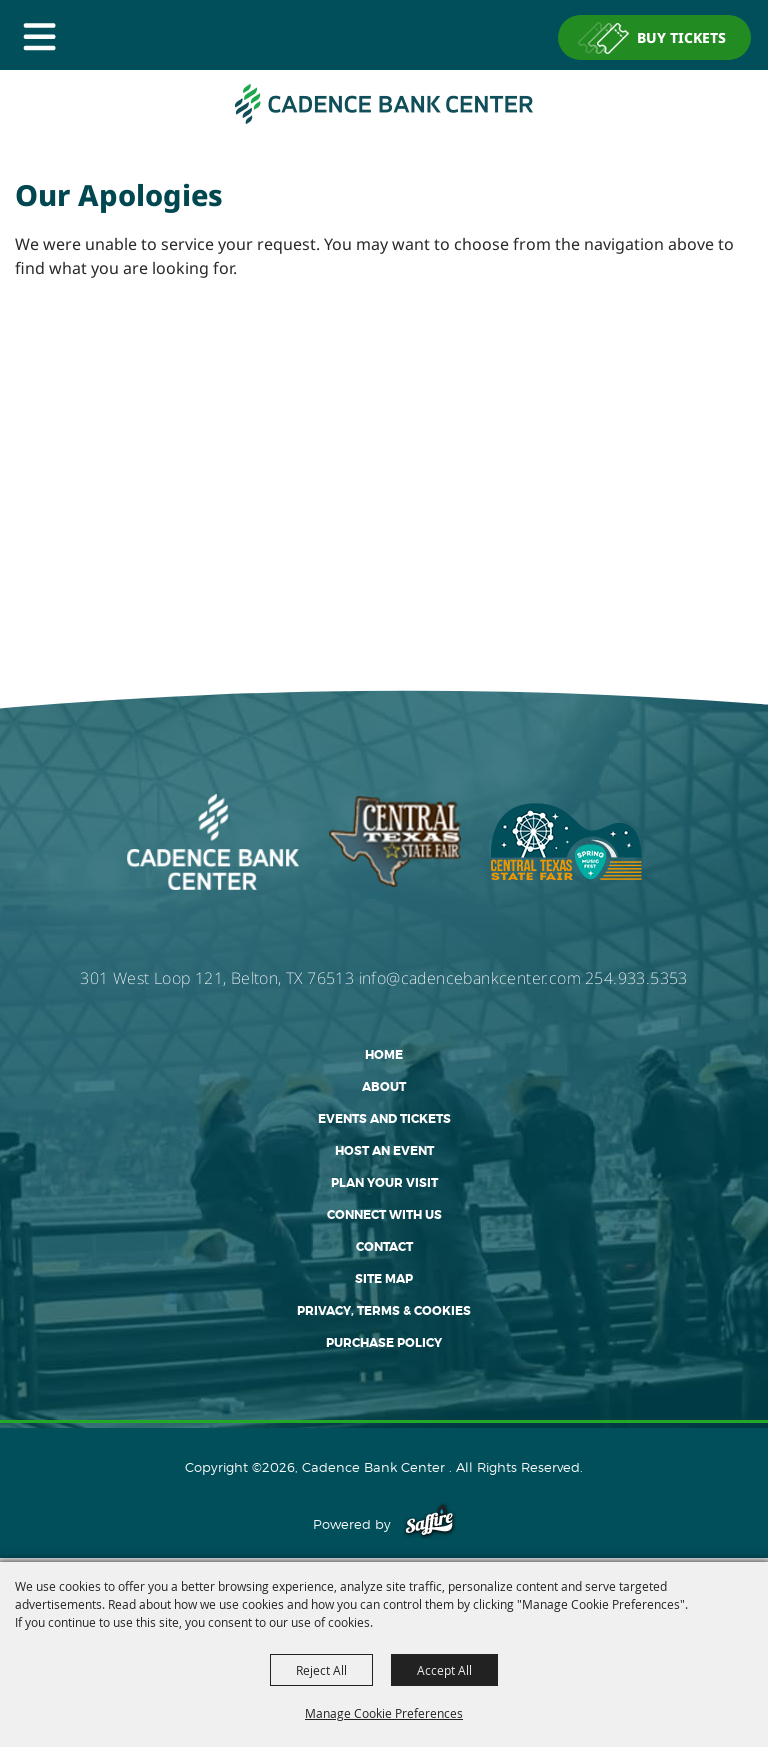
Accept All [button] (444, 1670)
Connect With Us (384, 1215)
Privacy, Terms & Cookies (384, 1311)
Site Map (384, 1279)
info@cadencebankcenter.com (470, 978)
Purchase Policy (384, 1343)
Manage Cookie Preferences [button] (384, 1713)
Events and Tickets (384, 1119)
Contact (384, 1247)
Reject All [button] (321, 1670)
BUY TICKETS (681, 37)
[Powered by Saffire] (429, 1524)
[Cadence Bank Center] (384, 104)
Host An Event (384, 1151)
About (384, 1087)
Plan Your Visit (384, 1183)
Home (384, 1055)
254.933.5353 (636, 978)
